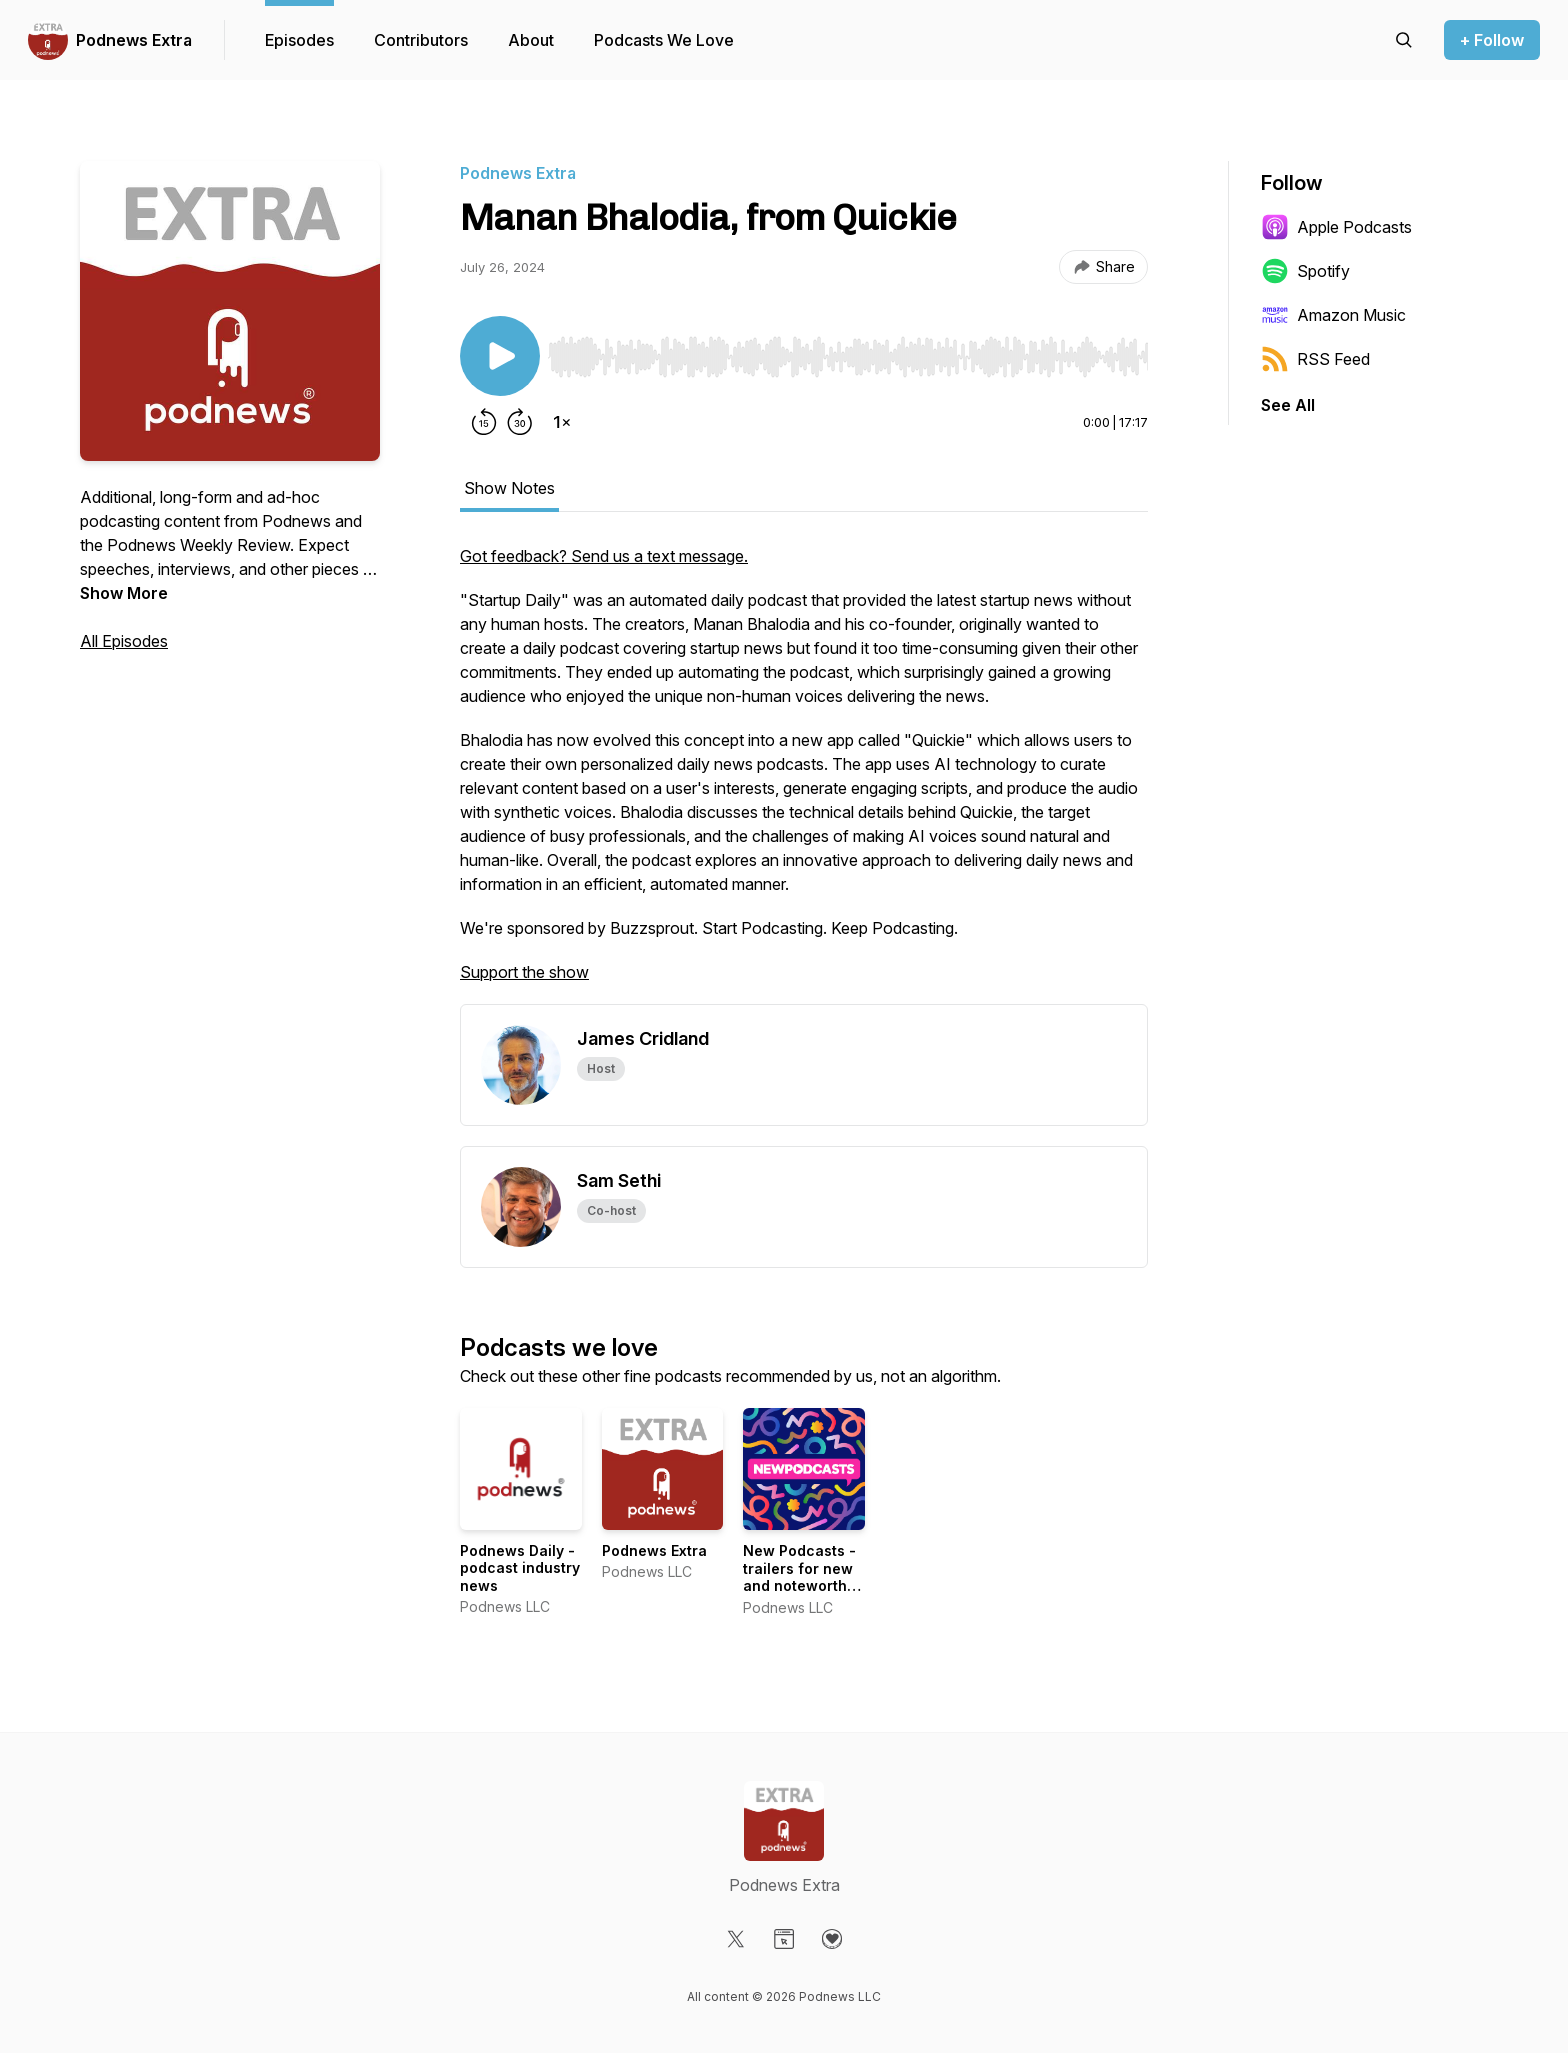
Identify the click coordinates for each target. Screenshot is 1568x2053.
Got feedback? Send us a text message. (604, 556)
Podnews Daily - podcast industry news (520, 1568)
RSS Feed (1315, 359)
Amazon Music (1333, 315)
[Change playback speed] (562, 422)
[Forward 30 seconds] (520, 422)
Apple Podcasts (1336, 227)
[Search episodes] (1404, 40)
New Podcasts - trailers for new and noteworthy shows (799, 1577)
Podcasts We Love (664, 40)
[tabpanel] (804, 774)
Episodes (299, 40)
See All (1288, 405)
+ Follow (1492, 40)
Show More (124, 593)
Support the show (524, 972)
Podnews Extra (134, 40)
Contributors (421, 40)
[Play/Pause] (500, 356)
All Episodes (124, 641)
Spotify (1305, 271)
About (531, 40)
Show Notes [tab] (509, 488)
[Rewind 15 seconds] (484, 422)
